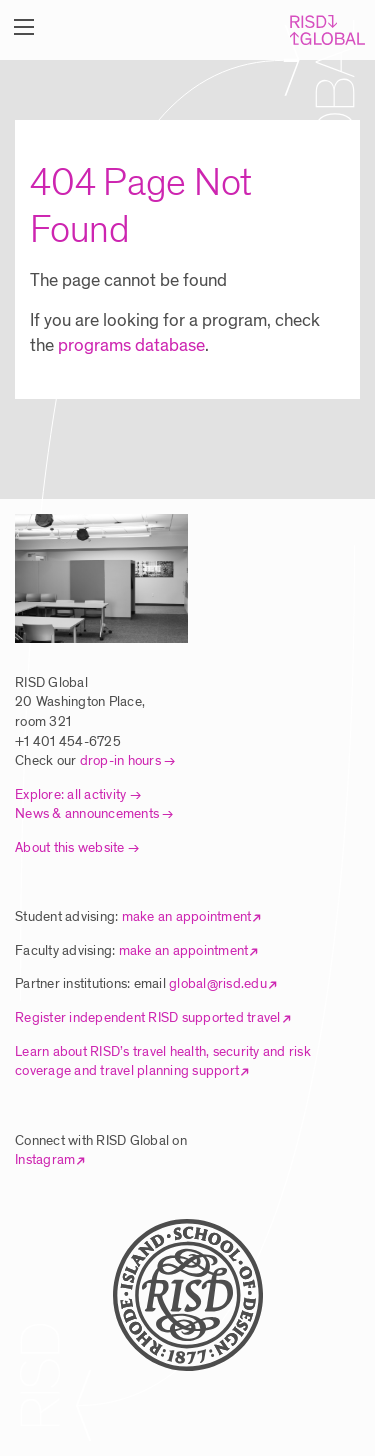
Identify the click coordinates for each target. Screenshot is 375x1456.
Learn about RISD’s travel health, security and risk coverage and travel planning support (163, 1061)
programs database (131, 345)
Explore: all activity (70, 794)
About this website (70, 847)
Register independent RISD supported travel (148, 1017)
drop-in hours (120, 760)
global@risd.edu (218, 983)
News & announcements (87, 813)
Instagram (45, 1159)
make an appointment (187, 916)
